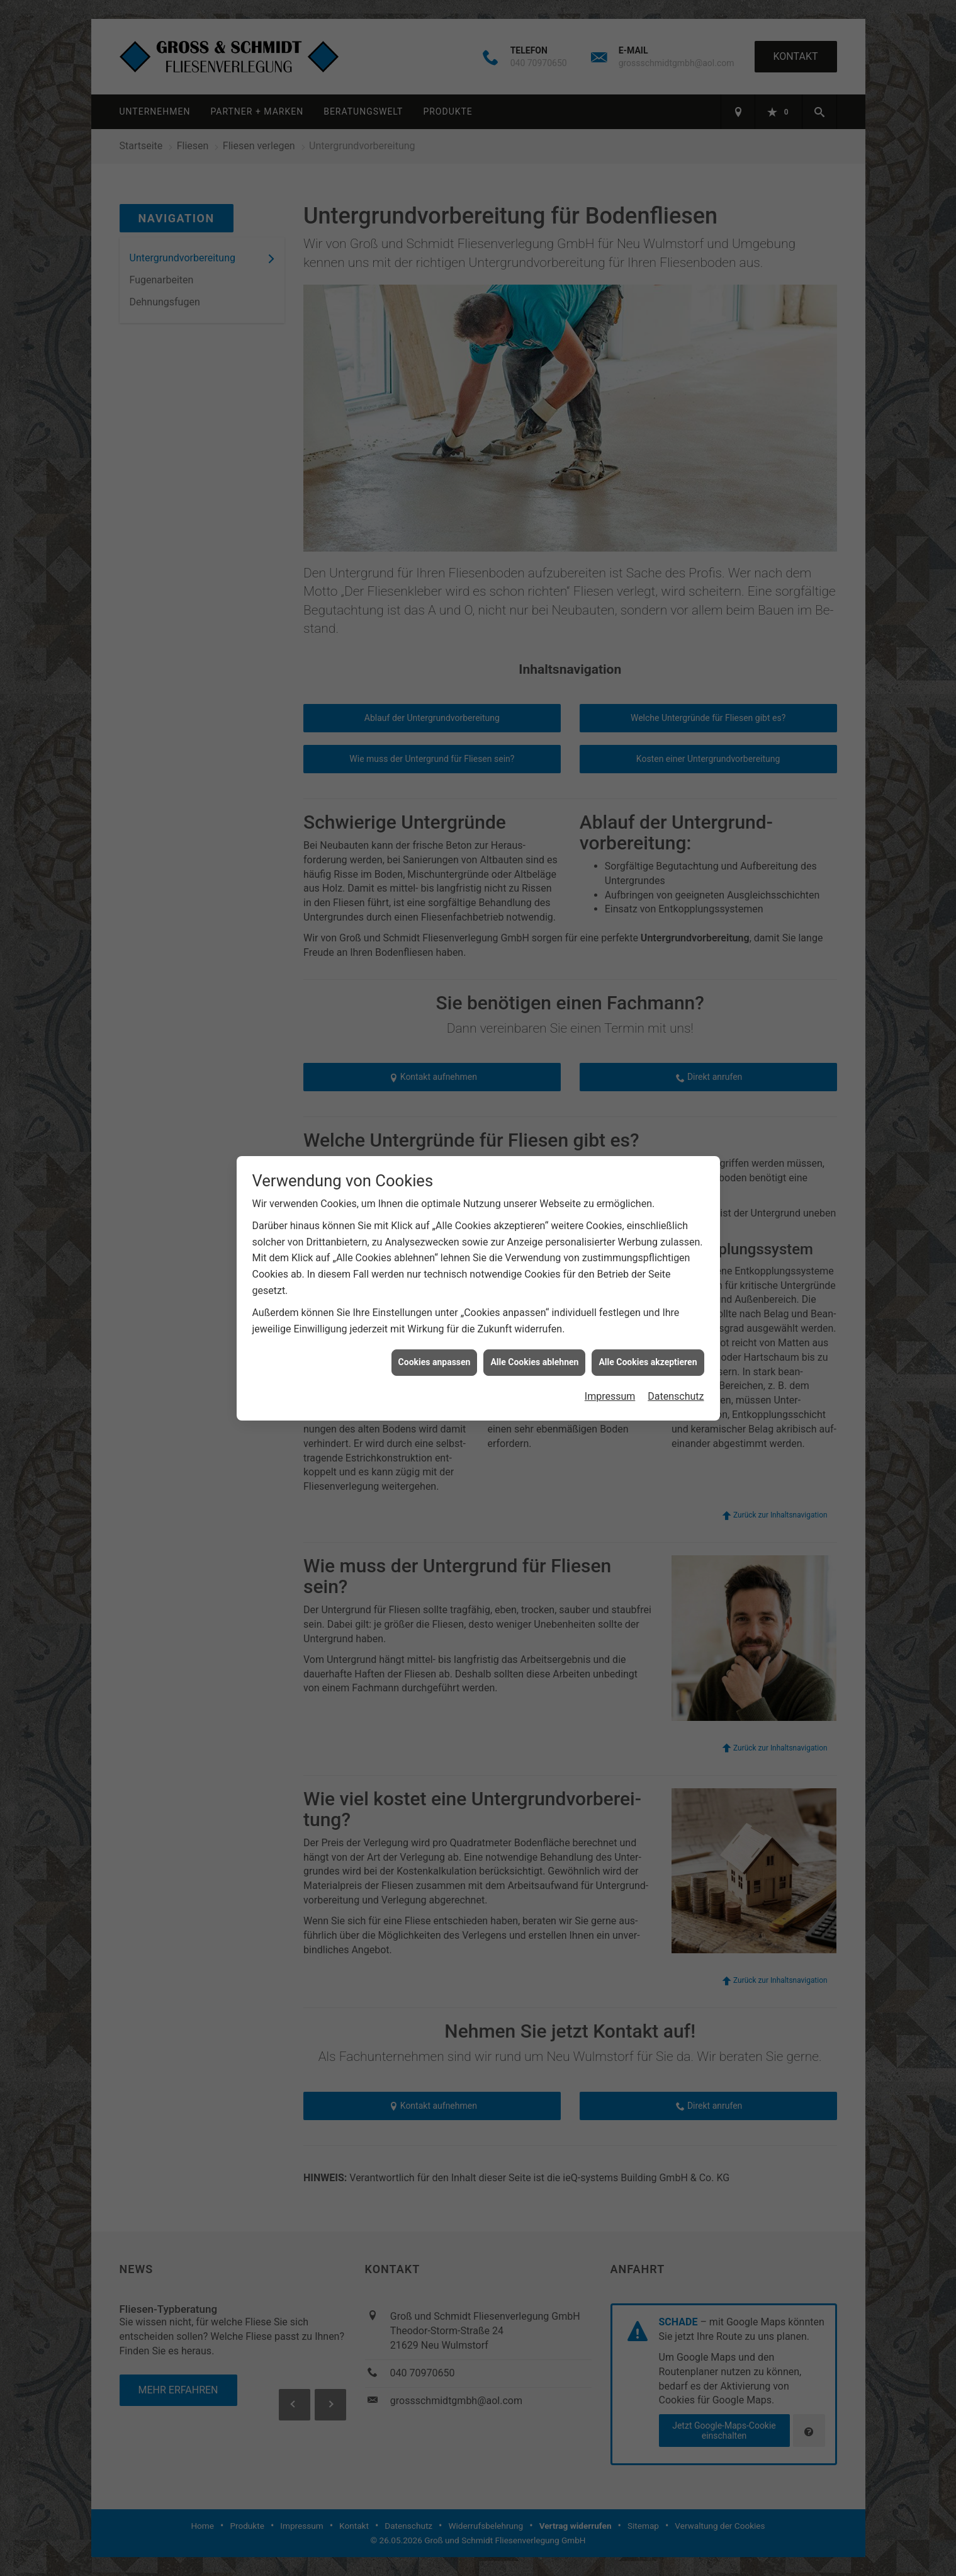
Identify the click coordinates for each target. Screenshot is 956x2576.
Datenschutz (676, 1292)
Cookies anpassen (434, 1257)
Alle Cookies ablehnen (534, 1257)
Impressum (610, 1292)
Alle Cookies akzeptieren (648, 1257)
